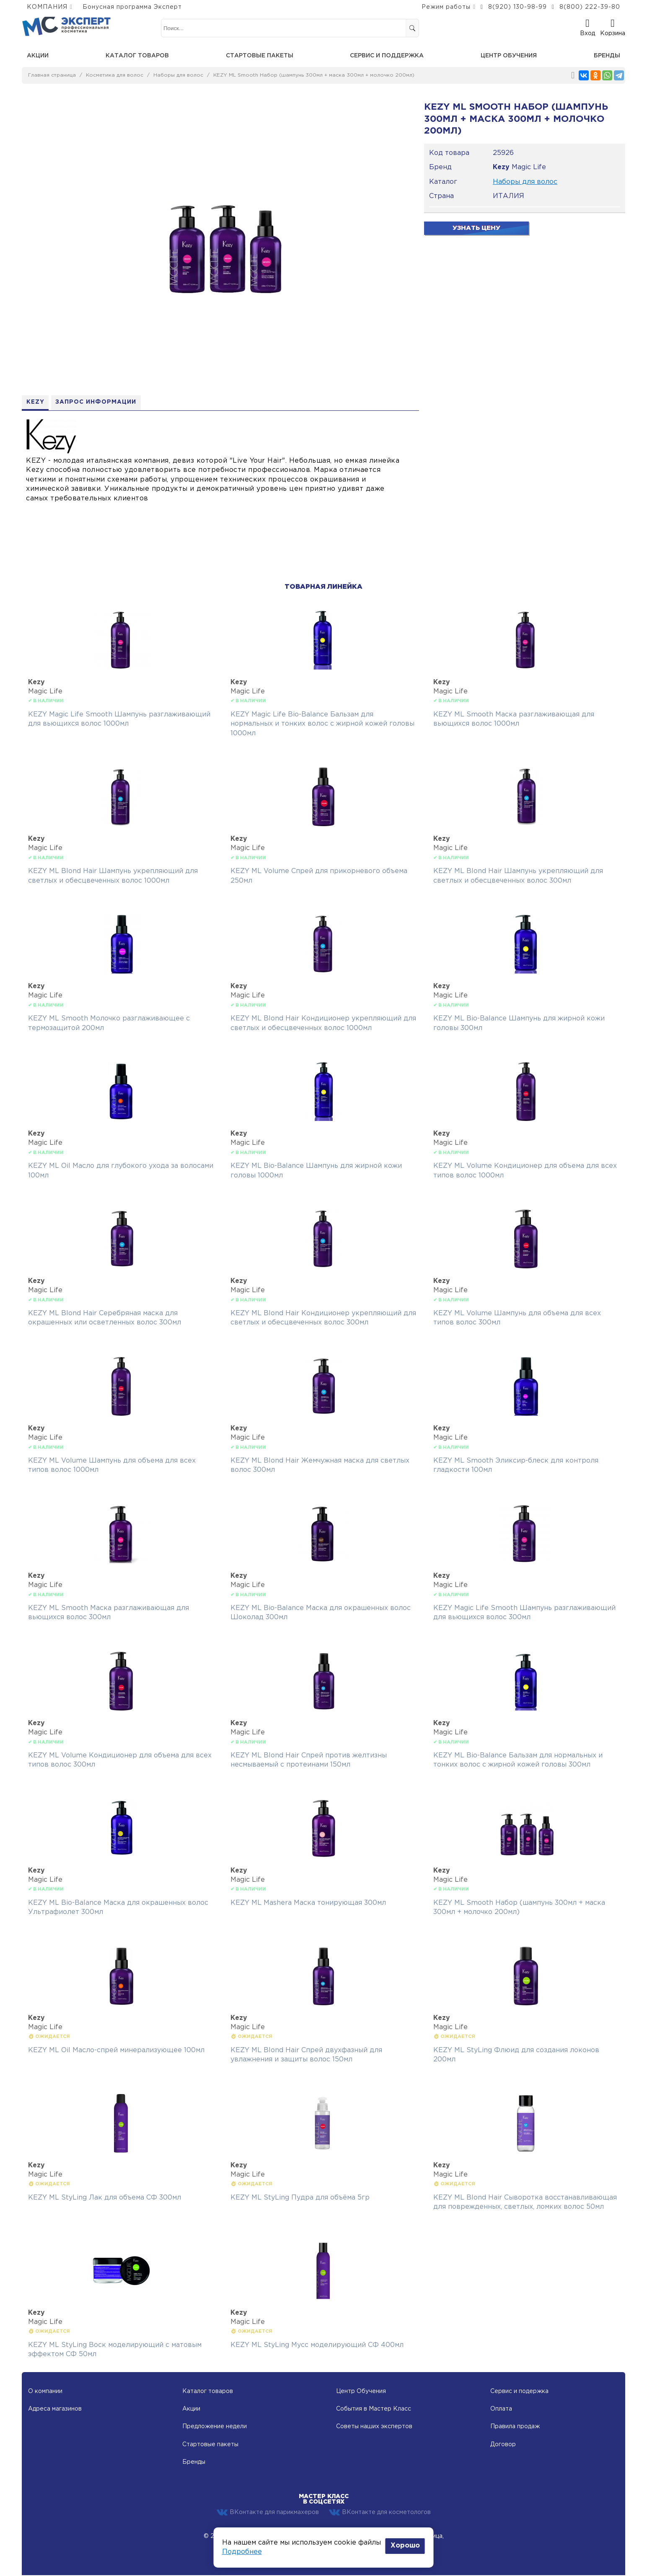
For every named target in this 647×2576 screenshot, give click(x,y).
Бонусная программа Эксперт (132, 7)
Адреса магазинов (55, 2409)
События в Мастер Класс (373, 2409)
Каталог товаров (137, 55)
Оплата (501, 2409)
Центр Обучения (361, 2391)
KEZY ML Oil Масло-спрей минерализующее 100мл (116, 2051)
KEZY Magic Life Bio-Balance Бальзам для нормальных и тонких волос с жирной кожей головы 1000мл (322, 724)
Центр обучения (509, 55)
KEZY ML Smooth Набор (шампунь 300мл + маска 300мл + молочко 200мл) (313, 75)
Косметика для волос (114, 75)
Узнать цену (476, 228)
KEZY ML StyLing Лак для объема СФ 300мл (104, 2198)
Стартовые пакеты (259, 55)
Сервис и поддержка (387, 55)
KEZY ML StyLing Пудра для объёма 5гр (300, 2198)
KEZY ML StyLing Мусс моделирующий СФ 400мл (317, 2345)
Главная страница (52, 75)
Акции (38, 55)
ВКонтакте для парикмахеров (268, 2513)
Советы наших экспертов (374, 2427)
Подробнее (242, 2552)
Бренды (607, 55)
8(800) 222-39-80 (589, 7)
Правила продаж (515, 2427)
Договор (503, 2444)
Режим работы (446, 7)
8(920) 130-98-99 (517, 7)
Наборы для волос (178, 75)
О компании (45, 2391)
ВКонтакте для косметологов (380, 2513)
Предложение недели (214, 2427)
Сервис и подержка (519, 2391)
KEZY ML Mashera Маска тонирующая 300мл (308, 1903)
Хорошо (405, 2546)
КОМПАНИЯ (47, 7)
